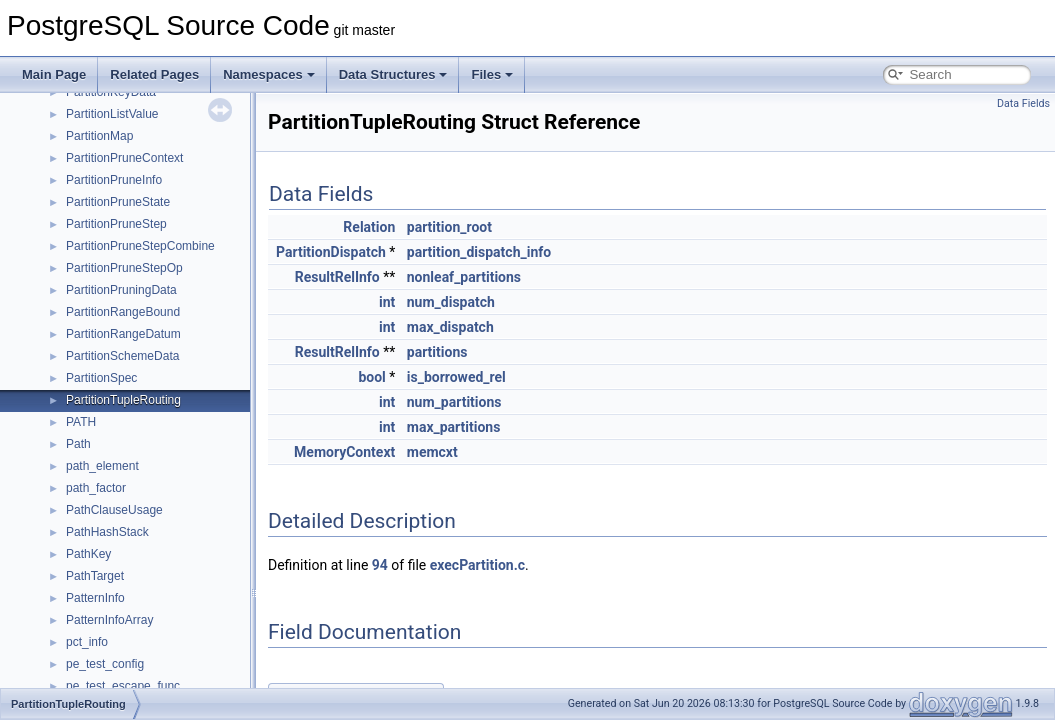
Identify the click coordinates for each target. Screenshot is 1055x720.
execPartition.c (477, 565)
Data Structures (393, 74)
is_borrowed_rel (456, 377)
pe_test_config (105, 664)
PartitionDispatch (331, 252)
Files (492, 74)
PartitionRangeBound (123, 312)
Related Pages (154, 74)
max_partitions (454, 427)
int (387, 302)
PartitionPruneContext (124, 158)
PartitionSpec (101, 378)
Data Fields (1023, 103)
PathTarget (95, 576)
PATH (81, 422)
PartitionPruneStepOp (124, 268)
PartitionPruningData (121, 290)
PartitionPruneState (118, 202)
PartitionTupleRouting (123, 400)
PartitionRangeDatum (123, 334)
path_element (102, 466)
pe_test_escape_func (123, 686)
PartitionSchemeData (122, 356)
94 (380, 565)
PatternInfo (95, 598)
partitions (437, 352)
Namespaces (269, 74)
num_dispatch (451, 302)
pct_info (87, 642)
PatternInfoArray (109, 620)
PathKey (88, 554)
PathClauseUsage (114, 510)
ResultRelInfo (337, 277)
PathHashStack (107, 532)
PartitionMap (99, 136)
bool (371, 377)
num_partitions (454, 402)
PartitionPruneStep (116, 224)
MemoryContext (344, 452)
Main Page (54, 74)
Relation (369, 227)
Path (78, 444)
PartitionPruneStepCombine (140, 246)
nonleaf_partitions (464, 277)
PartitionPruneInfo (114, 180)
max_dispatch (450, 327)
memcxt (432, 452)
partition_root (449, 227)
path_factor (96, 488)
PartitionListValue (112, 114)
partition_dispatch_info (479, 252)
